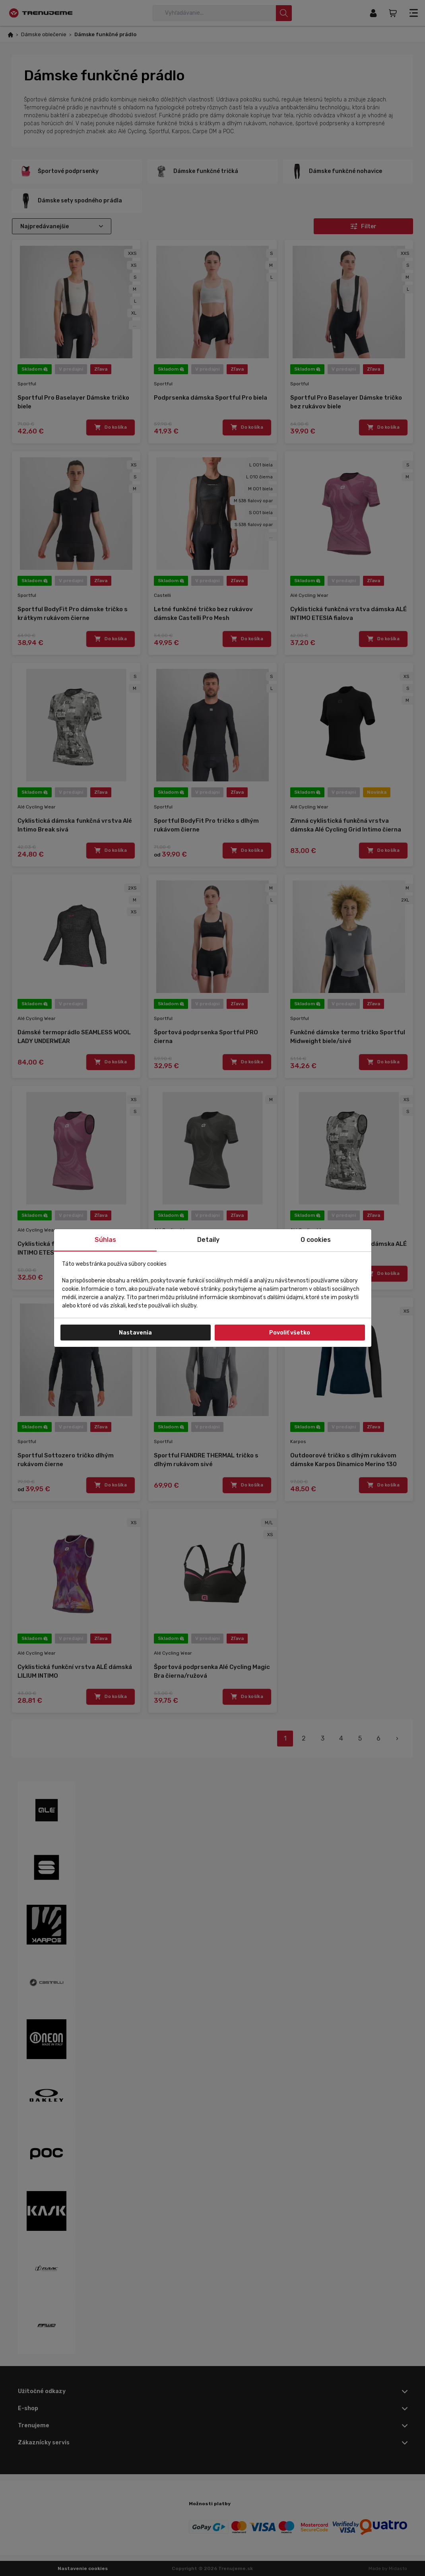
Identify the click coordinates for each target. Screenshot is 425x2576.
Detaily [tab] (208, 1239)
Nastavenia (135, 1332)
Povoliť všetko (289, 1332)
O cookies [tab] (316, 1239)
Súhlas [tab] (105, 1239)
